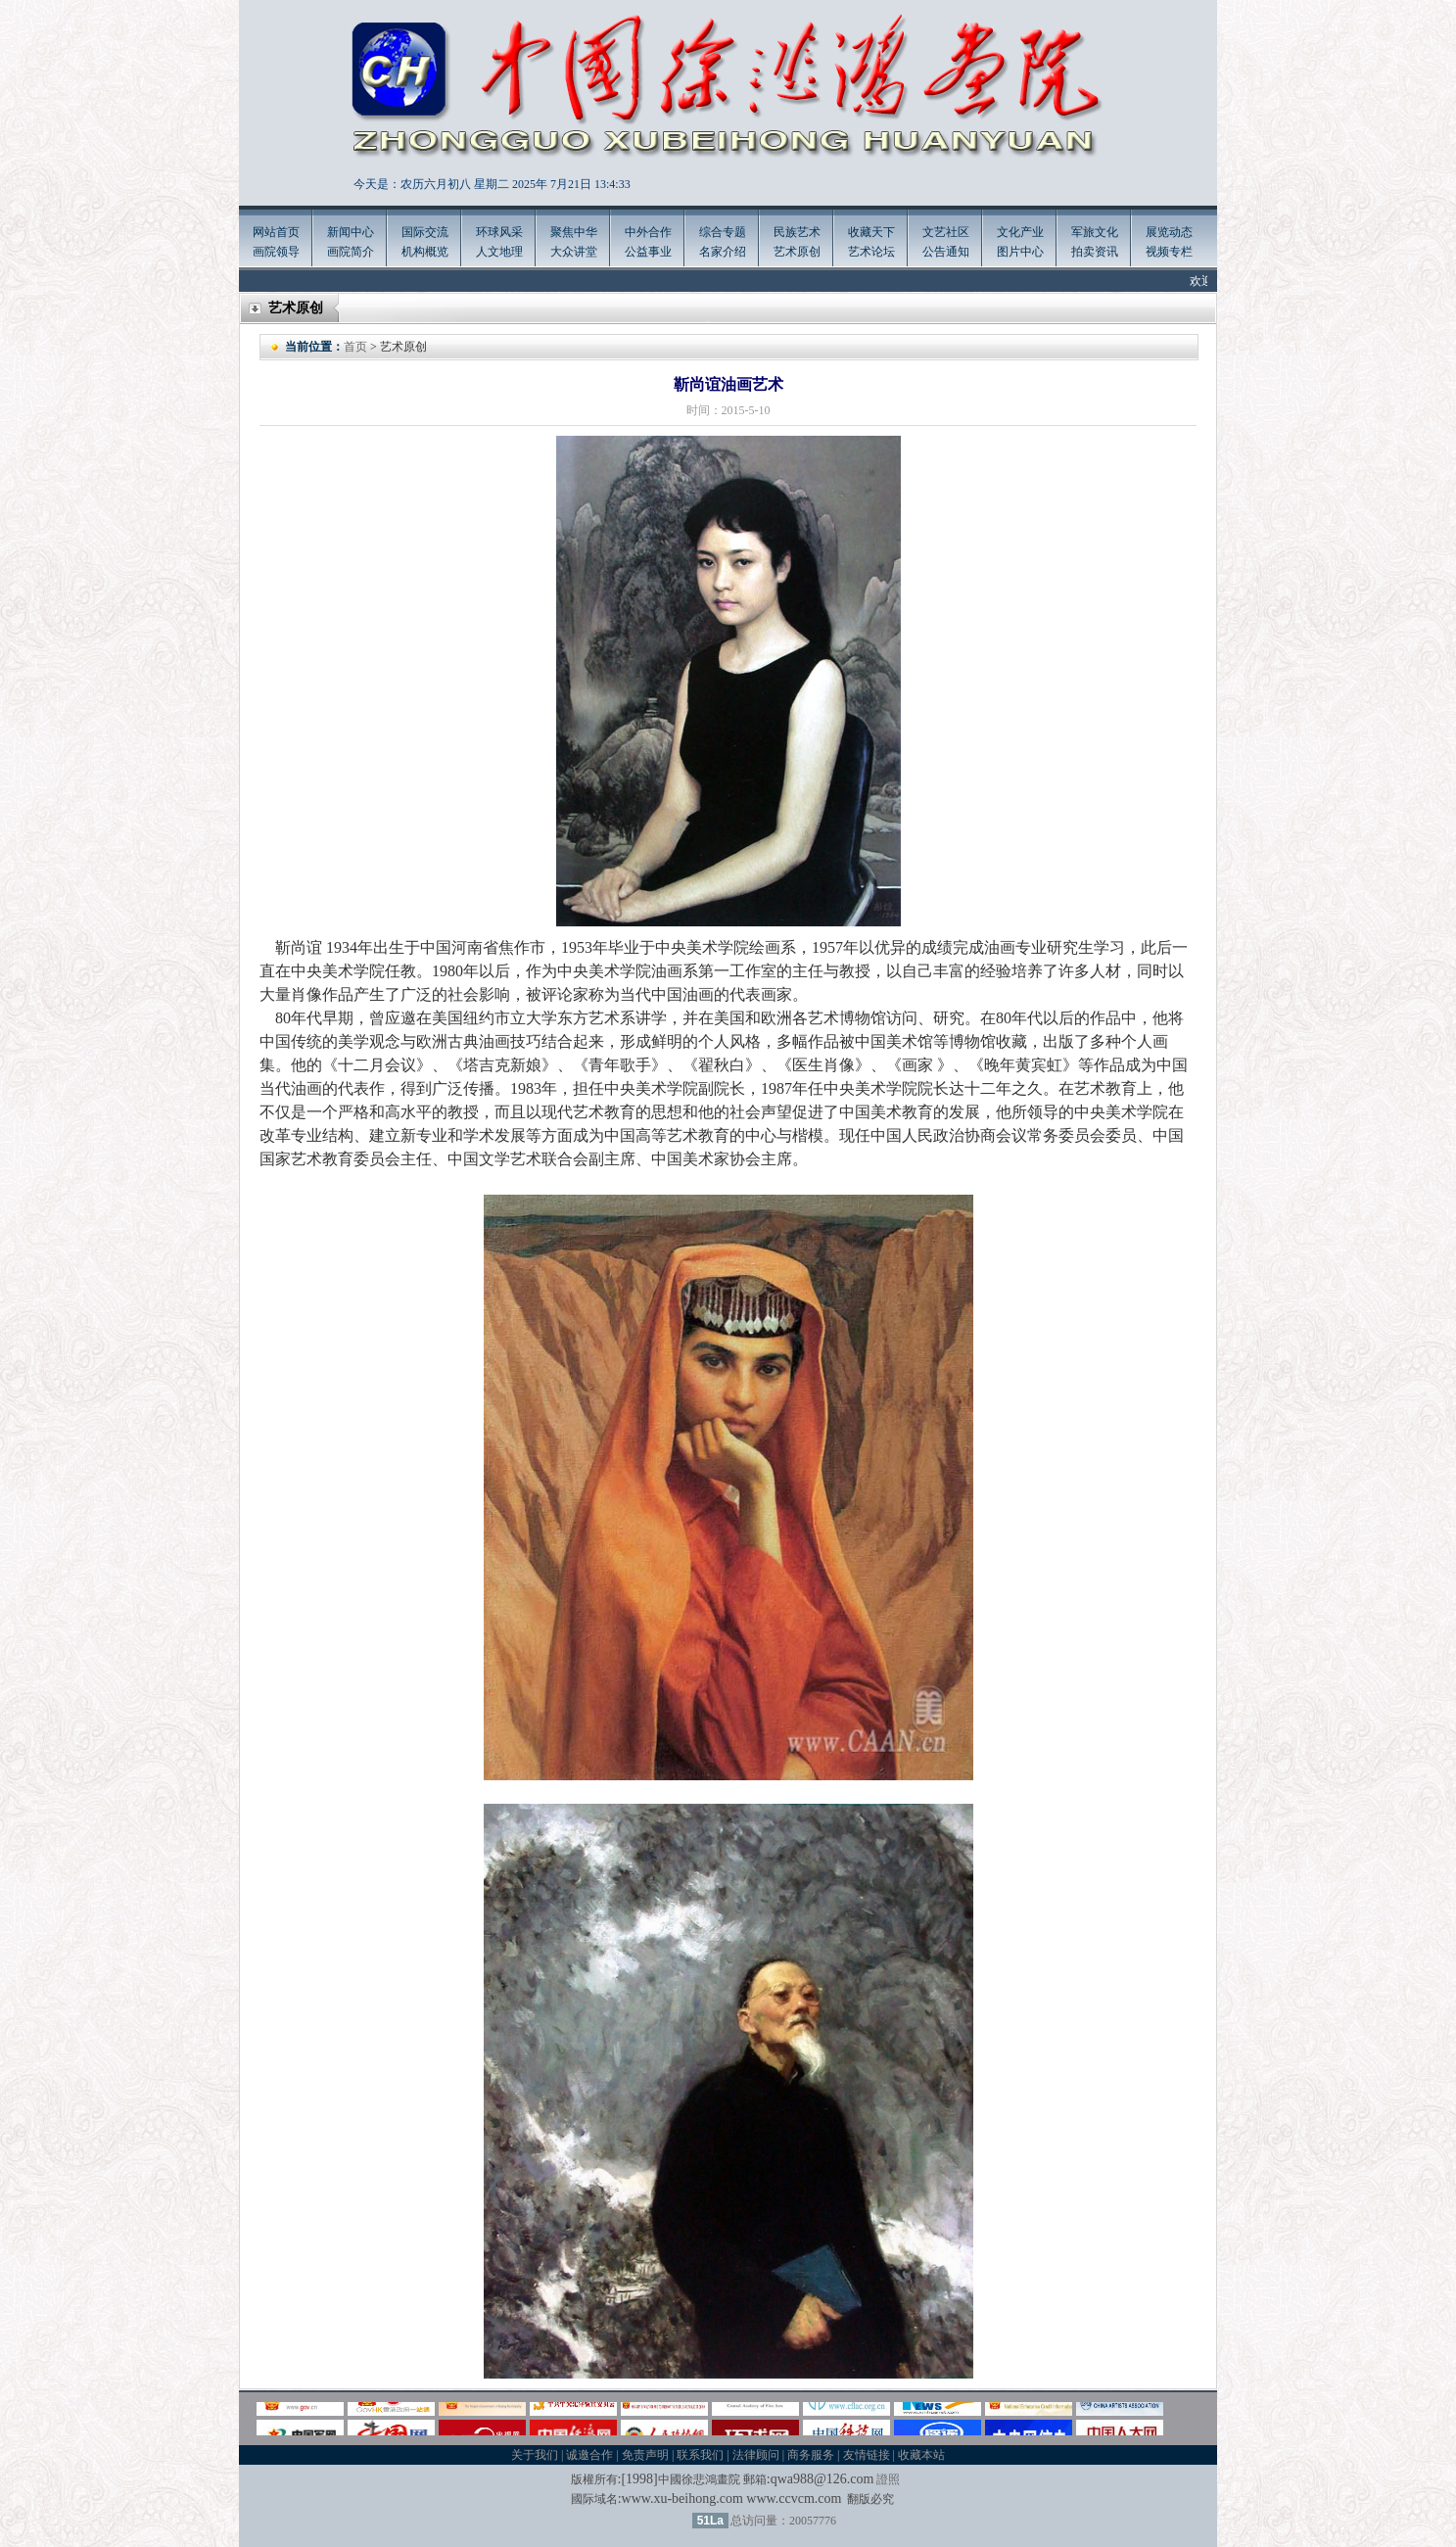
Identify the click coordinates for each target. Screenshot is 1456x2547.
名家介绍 (722, 252)
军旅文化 (1094, 232)
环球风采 (499, 232)
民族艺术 (797, 232)
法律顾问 (755, 2455)
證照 (888, 2479)
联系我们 (700, 2455)
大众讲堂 (573, 252)
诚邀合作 (589, 2455)
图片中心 (1020, 252)
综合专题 (722, 232)
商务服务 (810, 2455)
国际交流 (424, 232)
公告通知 (945, 252)
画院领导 (276, 252)
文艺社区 (945, 232)
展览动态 (1169, 232)
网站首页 (276, 232)
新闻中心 (350, 232)
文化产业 (1020, 232)
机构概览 (424, 252)
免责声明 (645, 2455)
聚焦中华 (573, 232)
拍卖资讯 (1094, 252)
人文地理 (499, 252)
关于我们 (534, 2455)
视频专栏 (1169, 252)
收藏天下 (871, 232)
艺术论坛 (871, 252)
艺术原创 (797, 252)
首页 (355, 347)
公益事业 (648, 252)
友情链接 (866, 2455)
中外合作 (648, 232)
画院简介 (350, 252)
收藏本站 (921, 2455)
